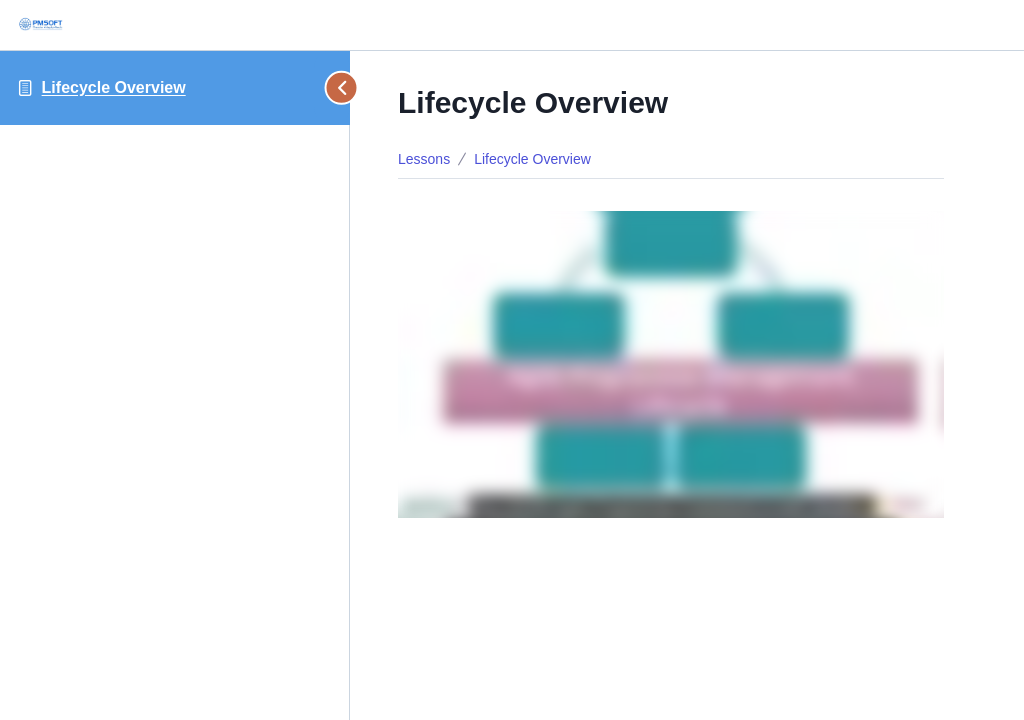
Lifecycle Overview (114, 87)
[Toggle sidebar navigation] (332, 87)
